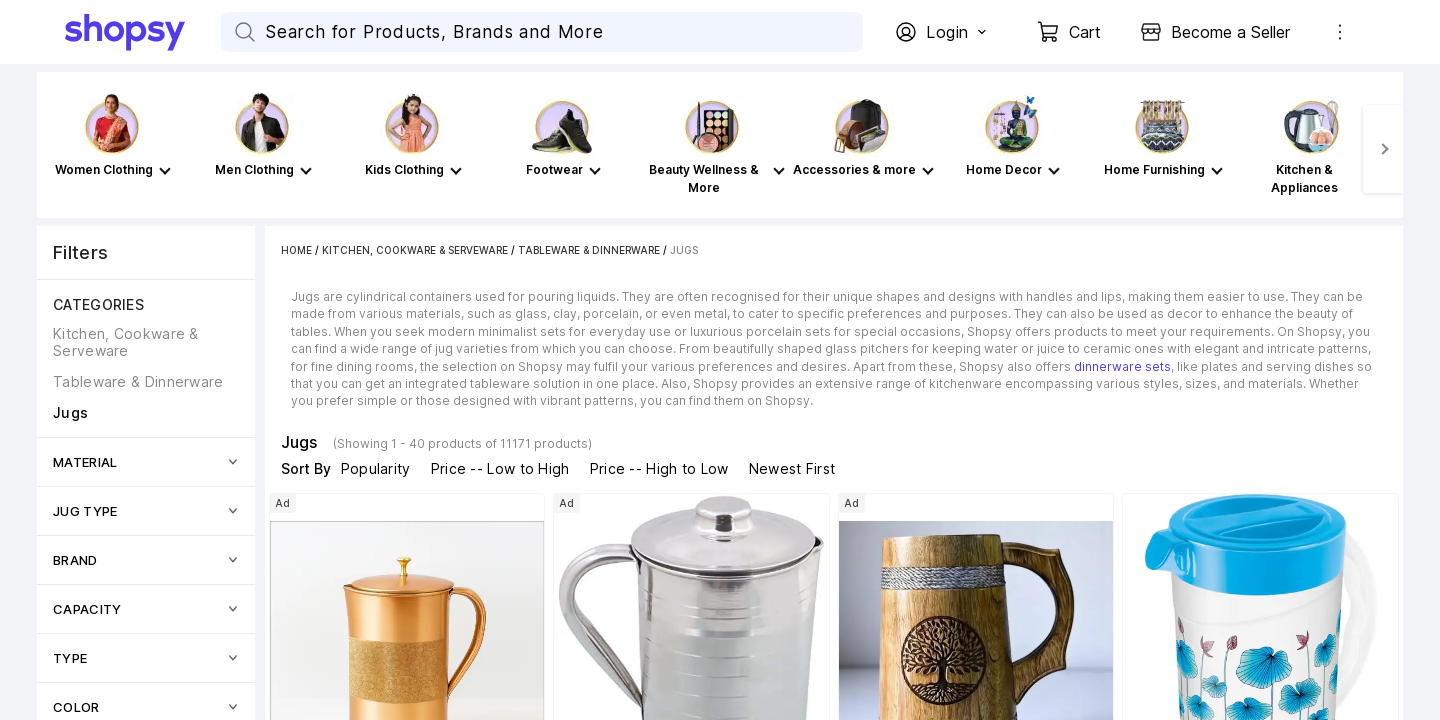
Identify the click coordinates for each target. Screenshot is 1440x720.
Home (296, 250)
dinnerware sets (1122, 366)
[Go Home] (143, 32)
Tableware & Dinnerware (589, 250)
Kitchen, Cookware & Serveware (415, 250)
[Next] (1383, 149)
